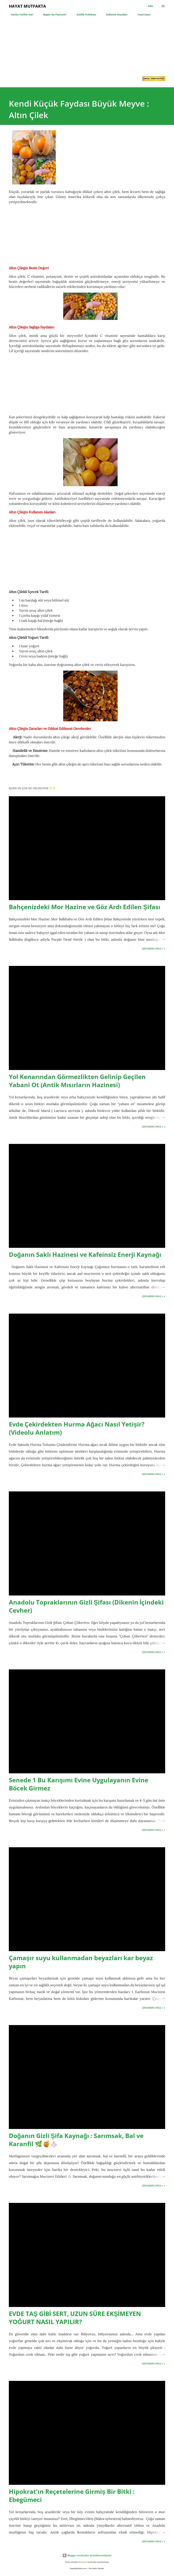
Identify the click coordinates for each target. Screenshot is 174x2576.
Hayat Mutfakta (27, 6)
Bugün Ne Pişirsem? (53, 14)
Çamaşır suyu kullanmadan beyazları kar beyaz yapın (81, 1962)
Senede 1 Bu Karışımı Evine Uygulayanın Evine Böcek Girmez (78, 1784)
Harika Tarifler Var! (20, 14)
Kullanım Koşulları (114, 14)
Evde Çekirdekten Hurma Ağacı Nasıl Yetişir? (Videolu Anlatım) (76, 1428)
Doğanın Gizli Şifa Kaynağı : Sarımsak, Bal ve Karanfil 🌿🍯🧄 (76, 2140)
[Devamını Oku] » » (153, 948)
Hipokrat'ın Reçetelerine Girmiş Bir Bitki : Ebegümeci (72, 2495)
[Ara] (150, 6)
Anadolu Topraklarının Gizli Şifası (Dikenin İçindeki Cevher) (86, 1606)
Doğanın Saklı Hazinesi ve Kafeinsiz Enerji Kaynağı (85, 1254)
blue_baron (82, 2562)
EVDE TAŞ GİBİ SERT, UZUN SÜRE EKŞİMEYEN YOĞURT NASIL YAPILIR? (75, 2318)
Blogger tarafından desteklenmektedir (87, 2555)
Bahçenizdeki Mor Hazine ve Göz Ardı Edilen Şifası (84, 907)
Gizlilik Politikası (84, 14)
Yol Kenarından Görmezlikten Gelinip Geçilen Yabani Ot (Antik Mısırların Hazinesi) (77, 1081)
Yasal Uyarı (142, 14)
